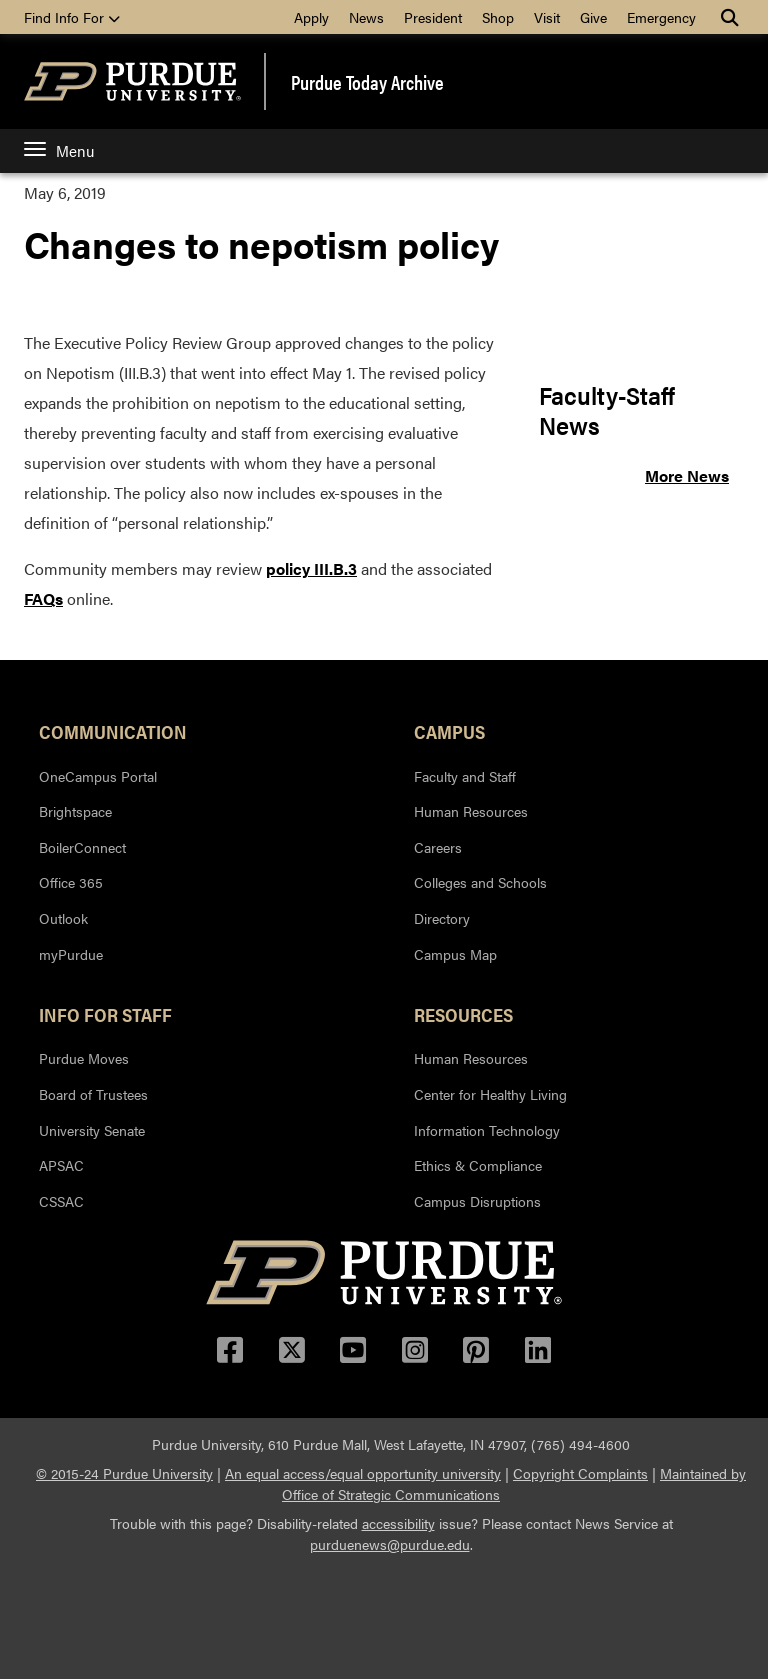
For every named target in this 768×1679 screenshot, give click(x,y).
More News (687, 475)
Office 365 (71, 882)
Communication (113, 731)
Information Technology (487, 1130)
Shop (498, 17)
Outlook (63, 918)
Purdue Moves (84, 1058)
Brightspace (75, 811)
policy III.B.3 (311, 568)
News (366, 17)
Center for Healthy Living (490, 1094)
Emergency (661, 17)
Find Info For (72, 17)
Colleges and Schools (480, 882)
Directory (442, 918)
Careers (438, 847)
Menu (59, 150)
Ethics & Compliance (478, 1165)
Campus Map (455, 954)
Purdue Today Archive (367, 82)
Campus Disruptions (477, 1201)
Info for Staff (105, 1014)
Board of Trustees (93, 1094)
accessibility (398, 1523)
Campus (449, 731)
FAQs (43, 598)
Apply (311, 17)
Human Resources (471, 811)
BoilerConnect (82, 847)
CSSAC (61, 1201)
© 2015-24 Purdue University (124, 1473)
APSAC (61, 1165)
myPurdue (71, 954)
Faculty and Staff (465, 776)
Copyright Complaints (580, 1473)
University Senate (92, 1130)
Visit (547, 17)
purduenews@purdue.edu (390, 1544)
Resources (463, 1014)
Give (593, 17)
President (433, 17)
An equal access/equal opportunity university (363, 1473)
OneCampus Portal (98, 776)
